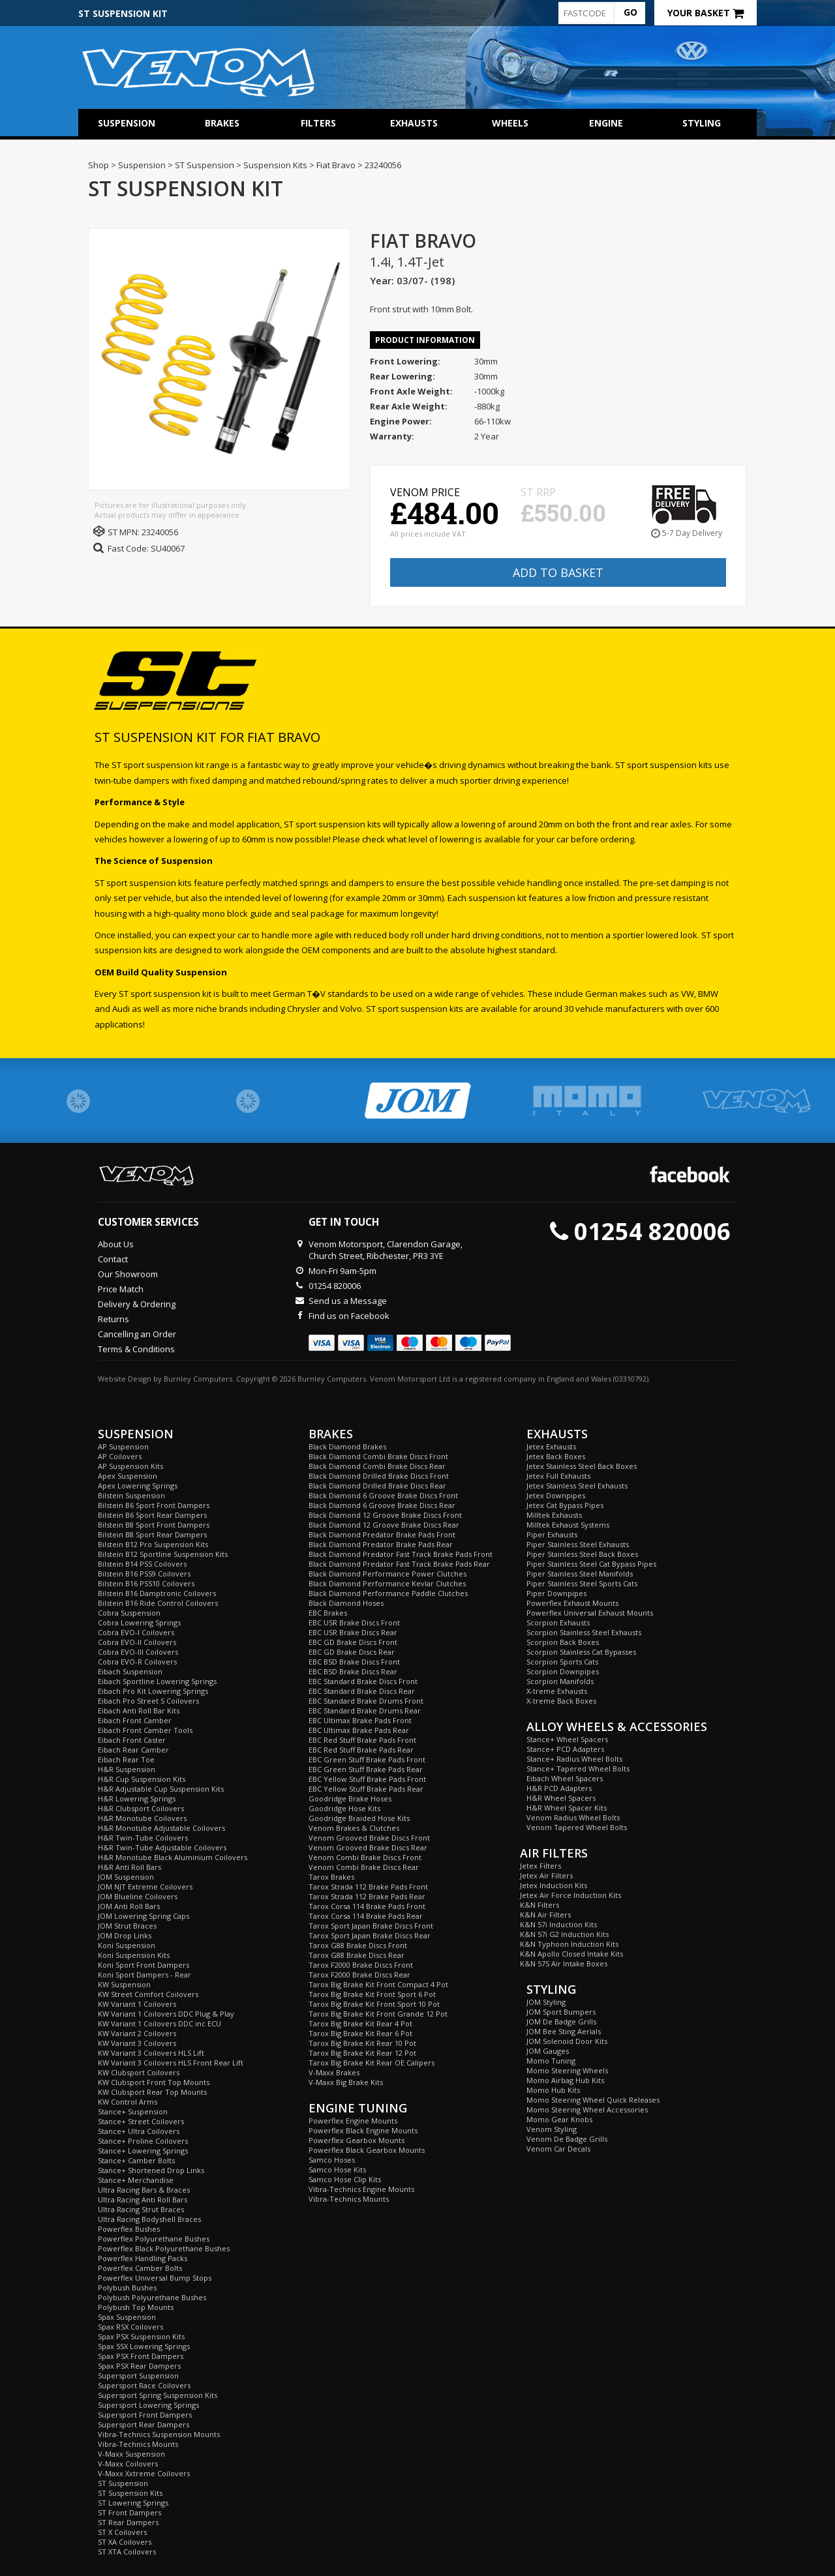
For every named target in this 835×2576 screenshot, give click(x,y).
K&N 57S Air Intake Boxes (563, 1963)
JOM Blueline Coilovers (137, 1896)
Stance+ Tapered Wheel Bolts (578, 1768)
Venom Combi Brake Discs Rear (364, 1867)
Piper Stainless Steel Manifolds (579, 1573)
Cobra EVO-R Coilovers (137, 1661)
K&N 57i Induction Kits (558, 1924)
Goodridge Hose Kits (344, 1808)
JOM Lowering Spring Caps (143, 1916)
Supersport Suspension (138, 2375)
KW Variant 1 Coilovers (137, 2004)
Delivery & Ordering (136, 1304)
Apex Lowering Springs (137, 1485)
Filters (318, 123)
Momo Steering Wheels (567, 2070)
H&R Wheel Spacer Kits (566, 1808)
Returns (113, 1319)
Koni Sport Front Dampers (143, 1965)
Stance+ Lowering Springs (143, 2150)
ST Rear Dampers (128, 2522)
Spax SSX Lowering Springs (144, 2346)
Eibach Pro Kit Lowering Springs (153, 1691)
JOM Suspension (126, 1877)
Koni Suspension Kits (134, 1955)
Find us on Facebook (349, 1316)
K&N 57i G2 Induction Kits (564, 1934)
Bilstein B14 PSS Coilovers (142, 1564)
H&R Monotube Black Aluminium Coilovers (172, 1857)
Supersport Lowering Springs (148, 2405)
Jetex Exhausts (551, 1446)
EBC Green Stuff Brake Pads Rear (366, 1769)
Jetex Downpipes (555, 1495)
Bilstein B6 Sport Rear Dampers (152, 1515)
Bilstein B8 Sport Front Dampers (153, 1525)
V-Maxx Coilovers (128, 2463)
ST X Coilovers (122, 2532)
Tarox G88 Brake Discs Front (358, 1945)
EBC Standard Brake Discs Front (363, 1681)
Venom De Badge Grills (566, 2139)
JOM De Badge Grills (561, 2021)
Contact (113, 1259)
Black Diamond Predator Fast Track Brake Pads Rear (399, 1564)
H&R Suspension (126, 1769)
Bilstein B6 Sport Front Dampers (153, 1505)
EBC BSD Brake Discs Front (354, 1661)
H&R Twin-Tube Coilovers (143, 1838)
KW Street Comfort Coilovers (148, 1994)
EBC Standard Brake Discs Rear (362, 1691)
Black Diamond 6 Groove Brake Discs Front (383, 1495)
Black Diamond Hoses (346, 1603)
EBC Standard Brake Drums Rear (365, 1710)
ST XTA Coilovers (127, 2551)
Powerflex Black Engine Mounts (363, 2130)
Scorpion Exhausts (558, 1622)
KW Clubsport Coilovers (138, 2072)
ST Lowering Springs (133, 2503)
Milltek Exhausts (554, 1515)
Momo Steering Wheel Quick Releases (593, 2100)
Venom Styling (551, 2129)
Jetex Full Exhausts (558, 1476)
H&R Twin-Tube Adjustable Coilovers (162, 1847)
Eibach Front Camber (135, 1720)
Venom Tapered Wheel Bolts (576, 1827)
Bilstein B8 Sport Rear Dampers (152, 1534)
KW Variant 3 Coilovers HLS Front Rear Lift (170, 2062)
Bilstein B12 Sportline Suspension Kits (163, 1554)
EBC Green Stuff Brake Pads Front (367, 1759)
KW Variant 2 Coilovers (137, 2033)
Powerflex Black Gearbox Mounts (367, 2150)
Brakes (222, 123)
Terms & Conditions (136, 1349)
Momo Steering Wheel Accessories (587, 2109)
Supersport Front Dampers (145, 2415)
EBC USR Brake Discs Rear (353, 1632)
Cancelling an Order (137, 1334)
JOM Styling (546, 2002)
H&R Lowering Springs (136, 1798)
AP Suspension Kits (130, 1466)
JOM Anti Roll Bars (129, 1906)
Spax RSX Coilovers (130, 2327)
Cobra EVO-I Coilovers (136, 1632)
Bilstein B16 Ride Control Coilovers (158, 1603)
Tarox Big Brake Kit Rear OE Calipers (371, 2062)
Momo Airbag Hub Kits (565, 2080)
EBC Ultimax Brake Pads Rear (359, 1730)
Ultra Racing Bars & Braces (144, 2190)
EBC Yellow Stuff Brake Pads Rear (366, 1789)
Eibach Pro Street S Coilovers (148, 1701)
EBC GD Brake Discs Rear (352, 1652)
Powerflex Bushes (129, 2229)
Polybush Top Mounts (136, 2307)
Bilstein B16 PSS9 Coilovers (144, 1573)
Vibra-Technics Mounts (138, 2444)
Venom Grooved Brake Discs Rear (368, 1847)
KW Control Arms (127, 2102)
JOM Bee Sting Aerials (563, 2031)
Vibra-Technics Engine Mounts (361, 2189)
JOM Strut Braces (127, 1926)
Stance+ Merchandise (136, 2180)
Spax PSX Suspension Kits (141, 2336)
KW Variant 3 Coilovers (137, 2043)
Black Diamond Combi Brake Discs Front (378, 1456)
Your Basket (705, 13)
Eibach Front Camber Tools (145, 1730)
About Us (116, 1244)
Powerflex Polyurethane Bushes (153, 2238)
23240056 (160, 532)
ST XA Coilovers (124, 2542)
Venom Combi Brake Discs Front (365, 1857)
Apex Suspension (127, 1476)
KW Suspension (124, 1984)
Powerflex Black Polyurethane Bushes (164, 2248)
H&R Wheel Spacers (561, 1798)
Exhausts (414, 123)
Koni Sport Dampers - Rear (144, 1974)
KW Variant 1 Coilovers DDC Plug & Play (166, 2014)
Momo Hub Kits (553, 2090)
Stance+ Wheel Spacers (567, 1739)
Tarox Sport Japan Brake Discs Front (371, 1926)
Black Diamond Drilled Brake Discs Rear (377, 1485)
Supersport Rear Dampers (143, 2424)
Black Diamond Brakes (347, 1446)
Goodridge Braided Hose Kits (359, 1818)
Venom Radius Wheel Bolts (573, 1817)
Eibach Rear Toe (126, 1759)
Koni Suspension (126, 1945)
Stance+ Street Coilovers (141, 2121)
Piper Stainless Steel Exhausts (577, 1544)
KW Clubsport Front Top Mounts (153, 2082)
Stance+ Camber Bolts (136, 2160)
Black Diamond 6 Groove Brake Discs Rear (382, 1505)
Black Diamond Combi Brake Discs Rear (377, 1466)
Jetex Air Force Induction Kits (570, 1895)
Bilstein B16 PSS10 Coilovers (146, 1583)
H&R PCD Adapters (559, 1788)
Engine (606, 123)
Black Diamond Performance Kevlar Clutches (387, 1583)
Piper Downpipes (556, 1593)
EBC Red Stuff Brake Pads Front (362, 1740)
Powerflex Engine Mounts (353, 2120)
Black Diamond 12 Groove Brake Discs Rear (384, 1525)
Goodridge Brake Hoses (350, 1798)
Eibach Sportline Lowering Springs (157, 1681)
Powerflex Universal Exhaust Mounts (589, 1613)
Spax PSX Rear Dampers (139, 2366)
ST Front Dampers (129, 2512)
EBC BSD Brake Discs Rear (353, 1671)
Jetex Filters (540, 1866)
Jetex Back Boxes (555, 1456)
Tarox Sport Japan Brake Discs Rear (370, 1935)
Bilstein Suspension (131, 1495)
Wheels (510, 123)
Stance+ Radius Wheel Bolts (574, 1759)
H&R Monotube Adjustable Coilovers (161, 1828)
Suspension (126, 123)
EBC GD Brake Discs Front (353, 1642)
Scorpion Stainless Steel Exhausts (583, 1632)
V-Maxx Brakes (334, 2072)
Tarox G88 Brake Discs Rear (356, 1955)
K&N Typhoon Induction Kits (569, 1944)
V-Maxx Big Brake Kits (346, 2082)
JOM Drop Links (124, 1935)
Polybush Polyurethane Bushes (152, 2297)
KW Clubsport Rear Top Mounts (152, 2092)
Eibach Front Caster (132, 1740)
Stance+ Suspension (133, 2111)
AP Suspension (123, 1446)
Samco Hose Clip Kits (345, 2179)
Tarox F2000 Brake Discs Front (361, 1965)
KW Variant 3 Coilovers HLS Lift (151, 2053)
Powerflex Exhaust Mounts (572, 1603)
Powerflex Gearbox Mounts (356, 2140)
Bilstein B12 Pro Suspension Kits (153, 1544)
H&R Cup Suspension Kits (141, 1779)
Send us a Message (348, 1301)
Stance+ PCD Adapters (565, 1749)
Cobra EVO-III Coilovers (138, 1652)
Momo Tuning (550, 2060)
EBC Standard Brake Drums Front (366, 1701)
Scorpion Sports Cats (562, 1661)
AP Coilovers (120, 1456)
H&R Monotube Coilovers (142, 1818)
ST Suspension (123, 2483)
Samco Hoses (332, 2160)
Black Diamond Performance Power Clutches (387, 1573)
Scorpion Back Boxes (562, 1642)
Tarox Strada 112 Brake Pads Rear (367, 1896)
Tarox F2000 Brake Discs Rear (359, 1974)
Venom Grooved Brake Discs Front (369, 1838)
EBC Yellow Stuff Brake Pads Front (367, 1779)
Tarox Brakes (331, 1877)
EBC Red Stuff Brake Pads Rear (361, 1749)
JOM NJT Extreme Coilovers (145, 1886)
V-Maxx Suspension (131, 2454)
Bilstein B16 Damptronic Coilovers (157, 1593)
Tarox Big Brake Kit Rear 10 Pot (362, 2043)
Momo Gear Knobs (559, 2119)
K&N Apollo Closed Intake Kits (571, 1954)
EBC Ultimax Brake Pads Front (360, 1720)
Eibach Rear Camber (133, 1749)
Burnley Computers (198, 1379)
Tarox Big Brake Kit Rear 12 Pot (362, 2053)
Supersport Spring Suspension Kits (157, 2395)
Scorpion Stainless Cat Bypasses (581, 1652)
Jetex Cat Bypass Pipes (564, 1505)
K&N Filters (539, 1905)
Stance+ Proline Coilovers (143, 2141)
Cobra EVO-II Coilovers (137, 1642)
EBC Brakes (328, 1613)
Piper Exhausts (551, 1534)
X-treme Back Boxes (561, 1701)
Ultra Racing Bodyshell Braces (149, 2219)
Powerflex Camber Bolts (140, 2268)
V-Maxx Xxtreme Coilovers (144, 2473)
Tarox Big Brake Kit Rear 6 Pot (360, 2033)
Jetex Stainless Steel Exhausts (577, 1485)
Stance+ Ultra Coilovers (138, 2131)
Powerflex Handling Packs (142, 2258)
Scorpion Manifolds (560, 1681)
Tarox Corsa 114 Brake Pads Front (367, 1906)
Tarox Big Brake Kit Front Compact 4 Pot (378, 1984)
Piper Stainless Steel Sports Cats (581, 1583)
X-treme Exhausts (556, 1691)
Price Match (121, 1289)
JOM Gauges (547, 2051)
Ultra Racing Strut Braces (141, 2209)
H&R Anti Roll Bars (129, 1867)
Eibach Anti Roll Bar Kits (138, 1710)
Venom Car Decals (558, 2149)
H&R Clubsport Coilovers (141, 1808)
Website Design (124, 1379)
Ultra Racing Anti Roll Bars (142, 2199)
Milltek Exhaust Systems (567, 1525)
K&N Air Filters (545, 1914)
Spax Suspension (127, 2317)
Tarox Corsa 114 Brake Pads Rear (366, 1916)
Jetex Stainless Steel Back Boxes (581, 1466)
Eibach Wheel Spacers (564, 1778)
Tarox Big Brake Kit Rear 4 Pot (360, 2023)
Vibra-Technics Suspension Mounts (159, 2434)
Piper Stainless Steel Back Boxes (582, 1554)
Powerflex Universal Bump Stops (154, 2278)
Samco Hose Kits (337, 2169)
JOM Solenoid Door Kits (566, 2041)
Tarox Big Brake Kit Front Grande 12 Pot (378, 2014)
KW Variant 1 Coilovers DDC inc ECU (159, 2023)
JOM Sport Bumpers (561, 2012)
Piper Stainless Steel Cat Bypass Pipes (591, 1564)
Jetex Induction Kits (553, 1885)
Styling (701, 123)
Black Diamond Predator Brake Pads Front (382, 1534)
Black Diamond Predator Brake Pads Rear (381, 1544)
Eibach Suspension (130, 1671)
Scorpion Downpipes (562, 1671)
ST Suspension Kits (130, 2493)
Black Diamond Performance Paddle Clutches (388, 1593)
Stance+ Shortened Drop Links (151, 2170)
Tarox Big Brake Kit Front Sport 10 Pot (374, 2004)
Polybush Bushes (127, 2287)
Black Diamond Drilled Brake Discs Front (379, 1476)
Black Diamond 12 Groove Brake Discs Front (385, 1515)
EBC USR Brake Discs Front (354, 1622)
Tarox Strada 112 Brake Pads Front (368, 1886)
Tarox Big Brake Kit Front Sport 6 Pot (372, 1994)
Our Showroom (128, 1274)
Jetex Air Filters (546, 1875)
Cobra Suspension (129, 1613)
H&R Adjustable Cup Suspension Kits (161, 1789)
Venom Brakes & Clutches (354, 1828)
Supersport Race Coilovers (144, 2385)
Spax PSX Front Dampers (140, 2356)
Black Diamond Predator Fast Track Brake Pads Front (401, 1554)
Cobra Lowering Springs (139, 1622)
